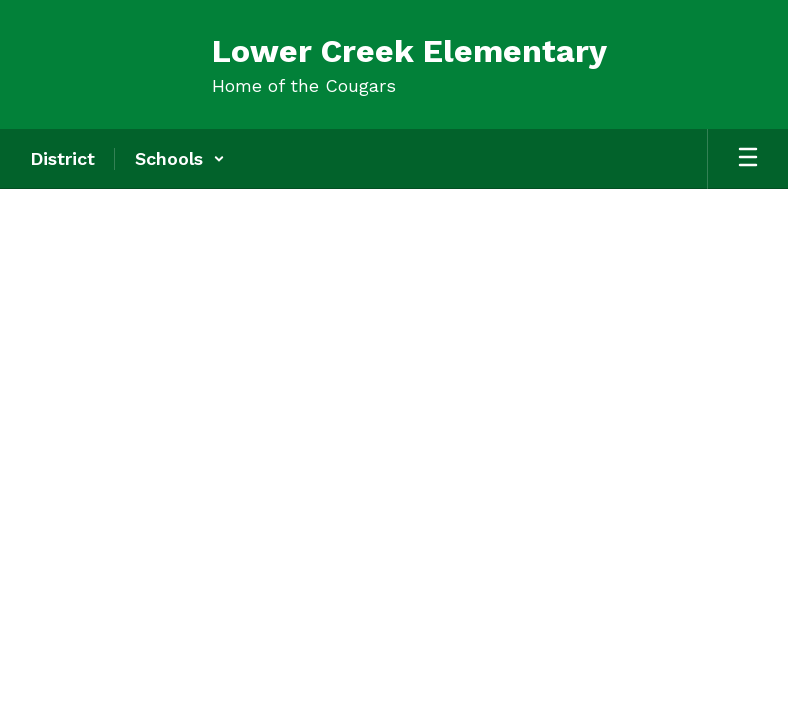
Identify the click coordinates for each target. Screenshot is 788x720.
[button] (180, 159)
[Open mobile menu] (748, 159)
